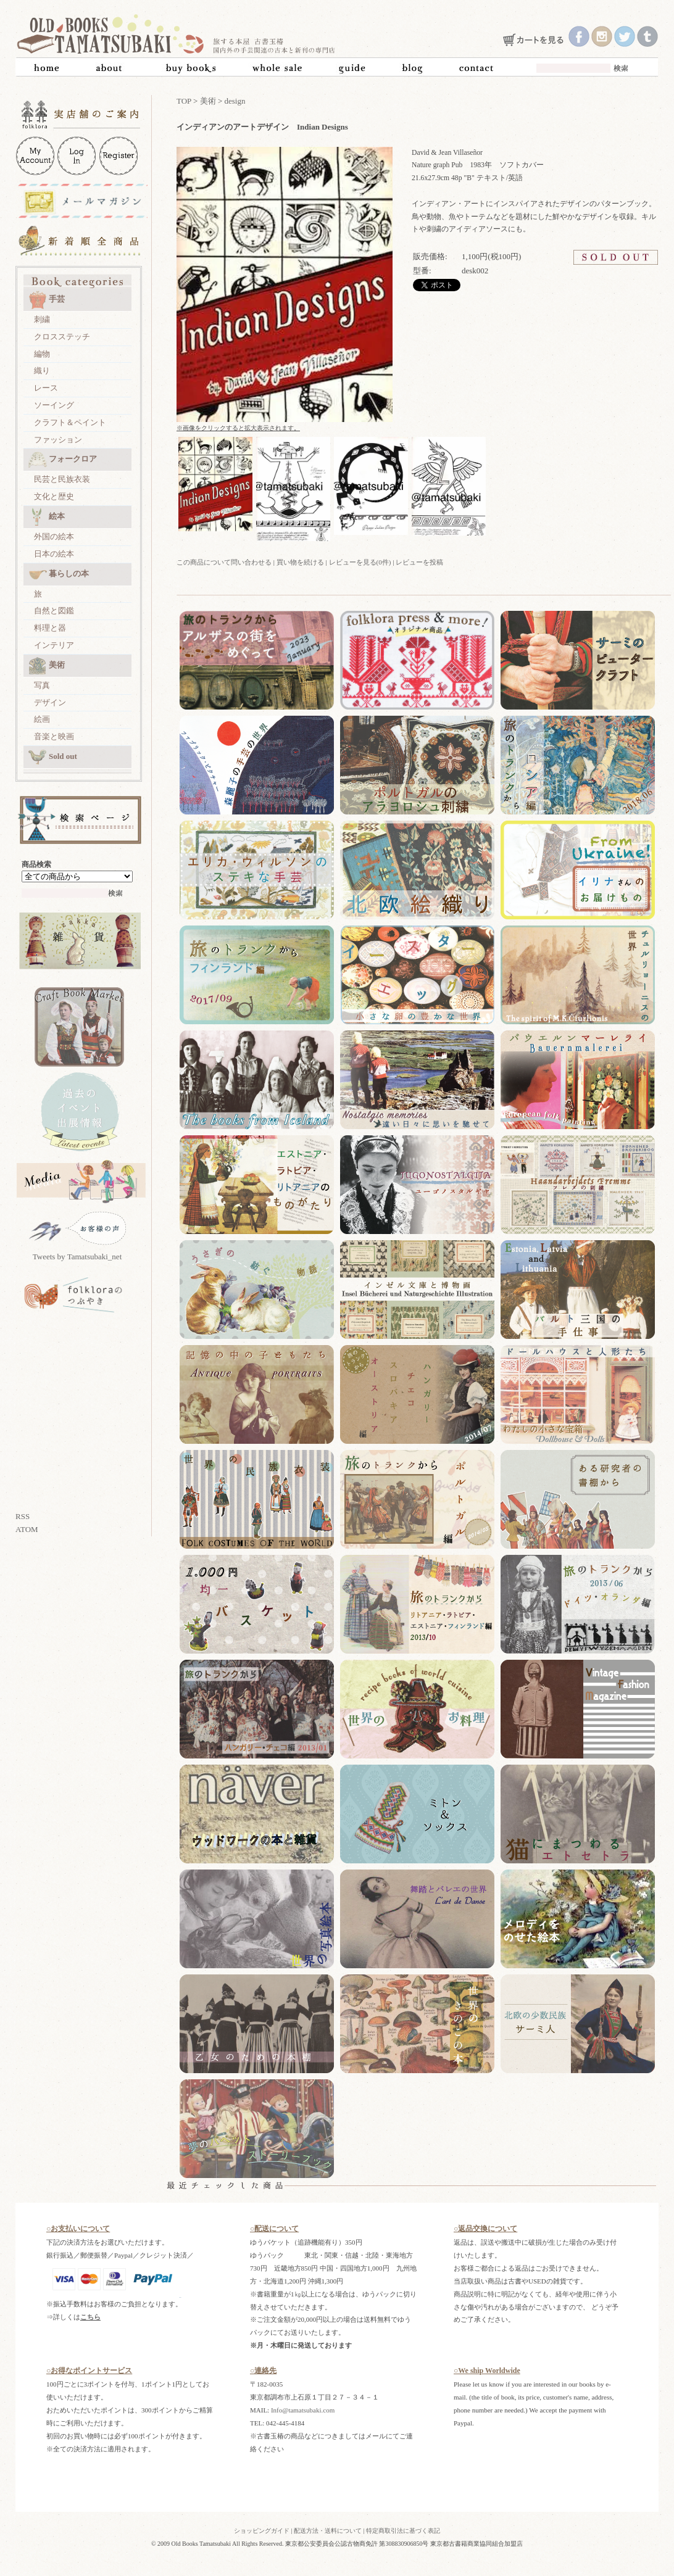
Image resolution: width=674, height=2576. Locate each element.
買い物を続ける (300, 562)
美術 (46, 665)
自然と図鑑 (54, 610)
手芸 (46, 300)
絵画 (42, 719)
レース (46, 387)
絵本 (46, 517)
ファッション (58, 439)
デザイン (50, 702)
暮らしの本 (58, 574)
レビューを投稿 (419, 562)
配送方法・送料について (328, 2530)
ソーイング (54, 405)
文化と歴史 (54, 496)
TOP (184, 101)
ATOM (26, 1529)
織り (42, 370)
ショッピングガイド (261, 2530)
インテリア (54, 645)
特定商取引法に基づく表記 (403, 2530)
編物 (42, 353)
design (235, 101)
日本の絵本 (54, 553)
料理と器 (50, 627)
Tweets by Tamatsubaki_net (77, 1256)
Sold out (52, 757)
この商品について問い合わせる (224, 562)
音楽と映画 (54, 736)
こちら (90, 2317)
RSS (22, 1516)
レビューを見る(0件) (360, 562)
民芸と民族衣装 (62, 479)
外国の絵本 (54, 536)
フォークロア (62, 459)
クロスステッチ (62, 336)
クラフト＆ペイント (70, 422)
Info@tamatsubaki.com (303, 2410)
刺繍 (42, 319)
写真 (42, 685)
